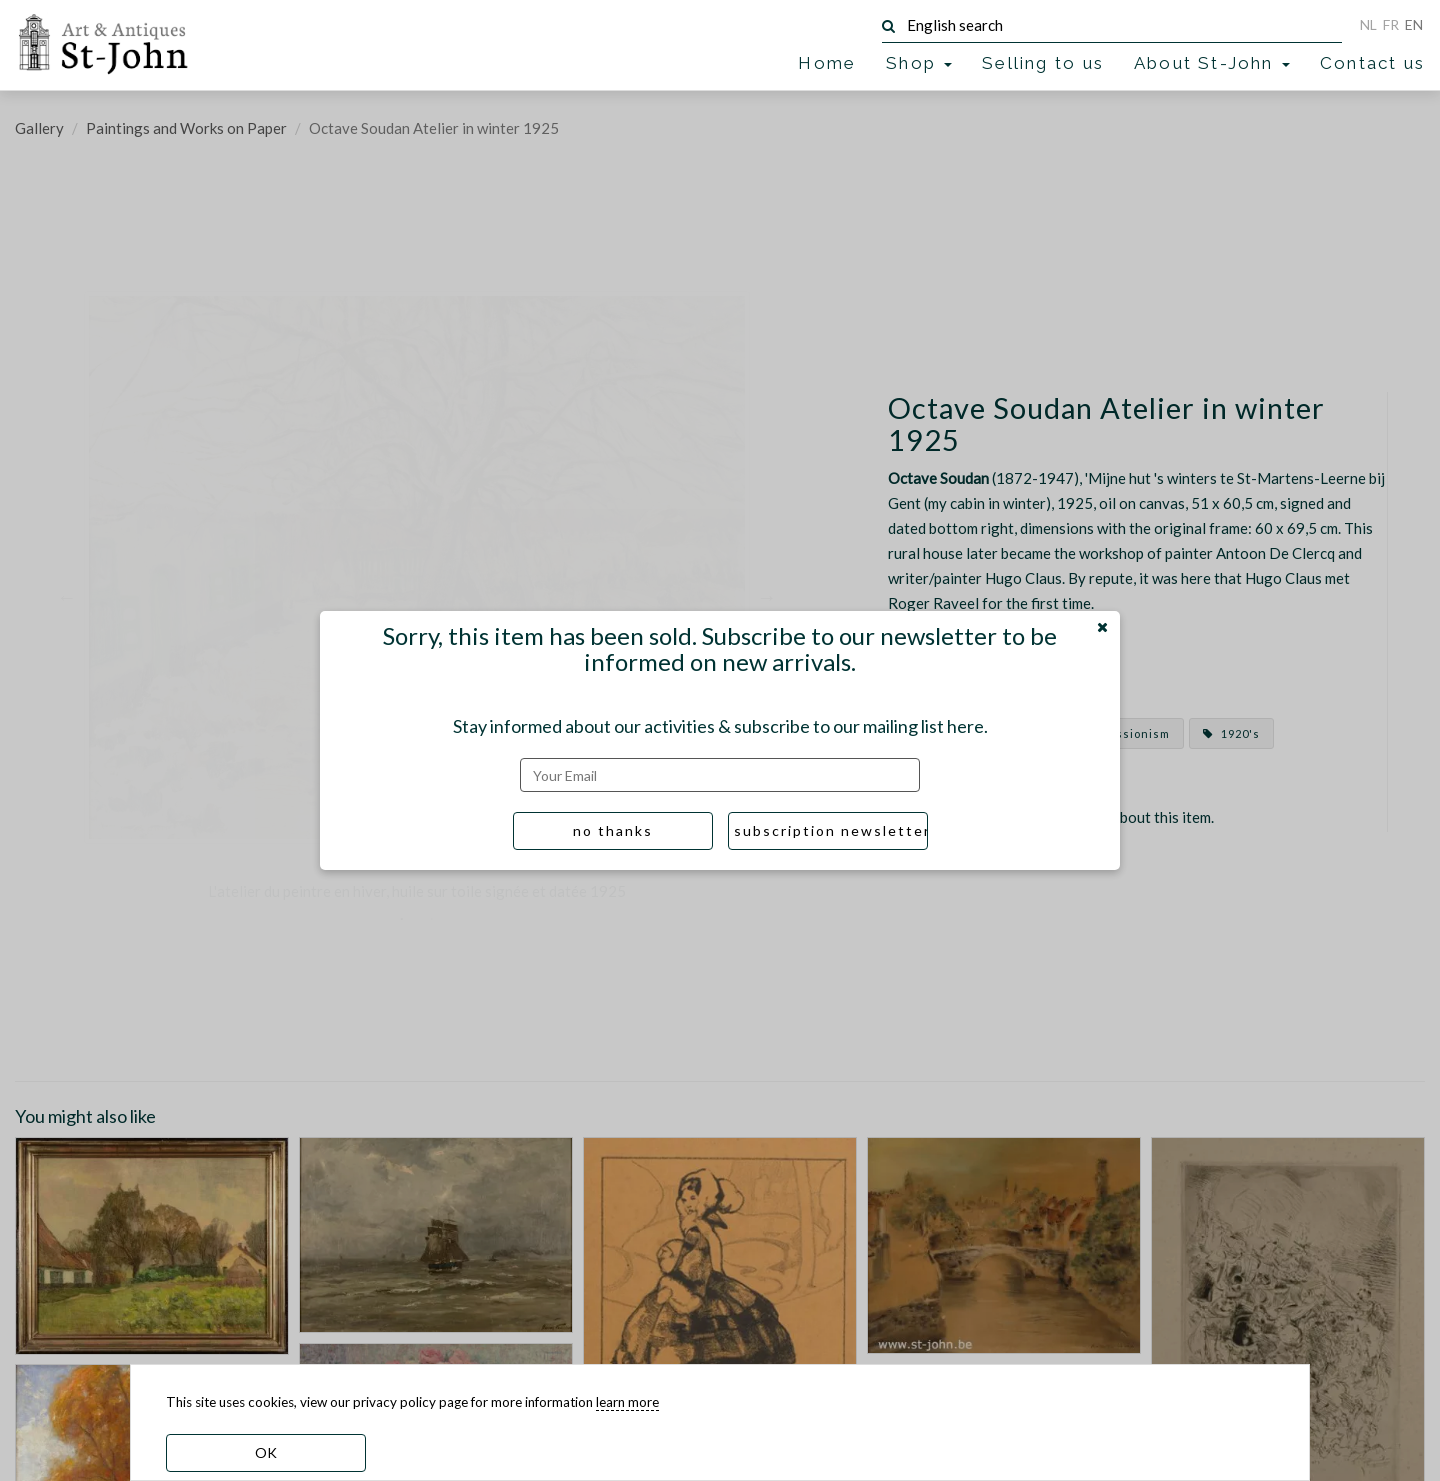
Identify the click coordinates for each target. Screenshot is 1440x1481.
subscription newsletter (831, 830)
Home (827, 63)
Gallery (39, 128)
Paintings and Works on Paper (186, 128)
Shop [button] (919, 63)
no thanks (613, 830)
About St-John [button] (1212, 63)
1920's (1231, 733)
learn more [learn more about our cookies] (627, 1402)
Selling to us (1043, 63)
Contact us (1372, 63)
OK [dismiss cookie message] (266, 1452)
